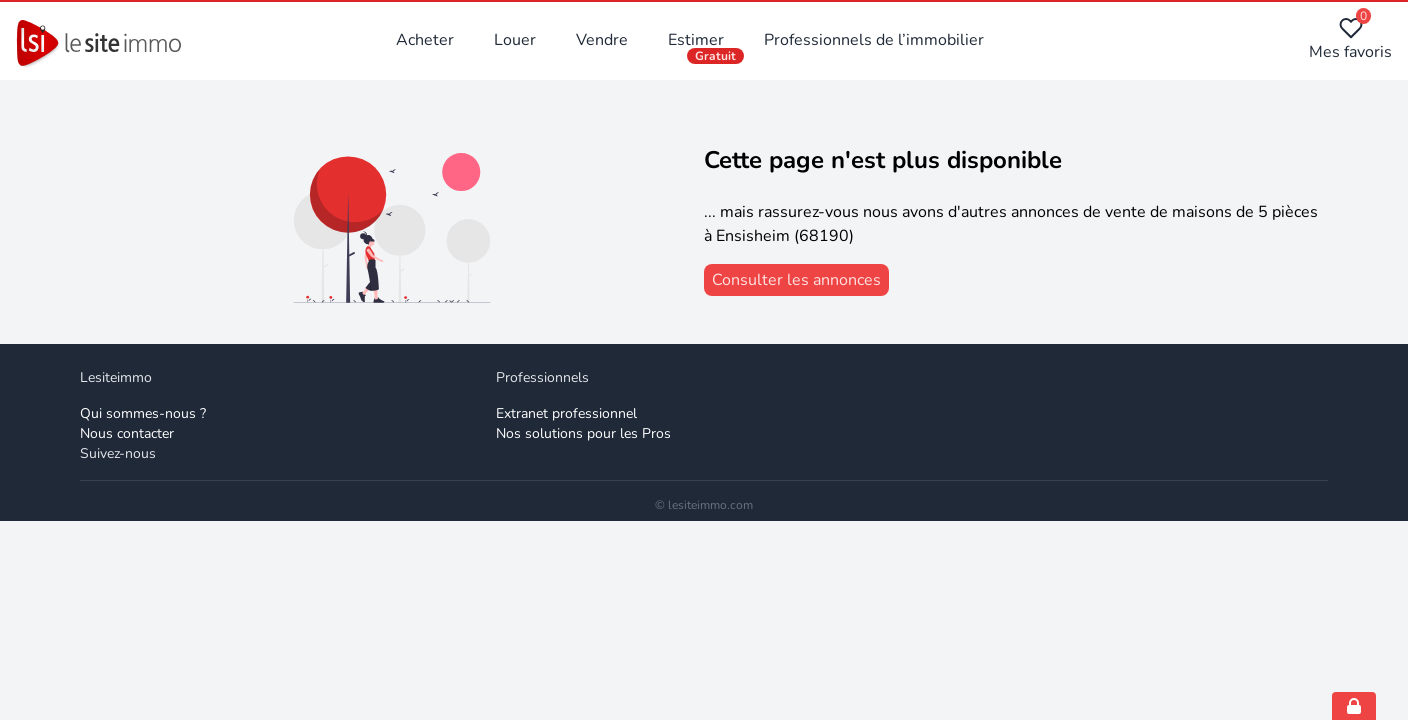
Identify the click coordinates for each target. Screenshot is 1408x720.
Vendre (602, 40)
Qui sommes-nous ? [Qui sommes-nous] (143, 413)
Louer (515, 40)
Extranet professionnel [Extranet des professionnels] (566, 413)
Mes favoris (1350, 39)
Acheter (425, 40)
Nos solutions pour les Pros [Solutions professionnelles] (583, 433)
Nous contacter (127, 433)
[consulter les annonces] (796, 280)
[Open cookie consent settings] (1354, 706)
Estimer (696, 40)
